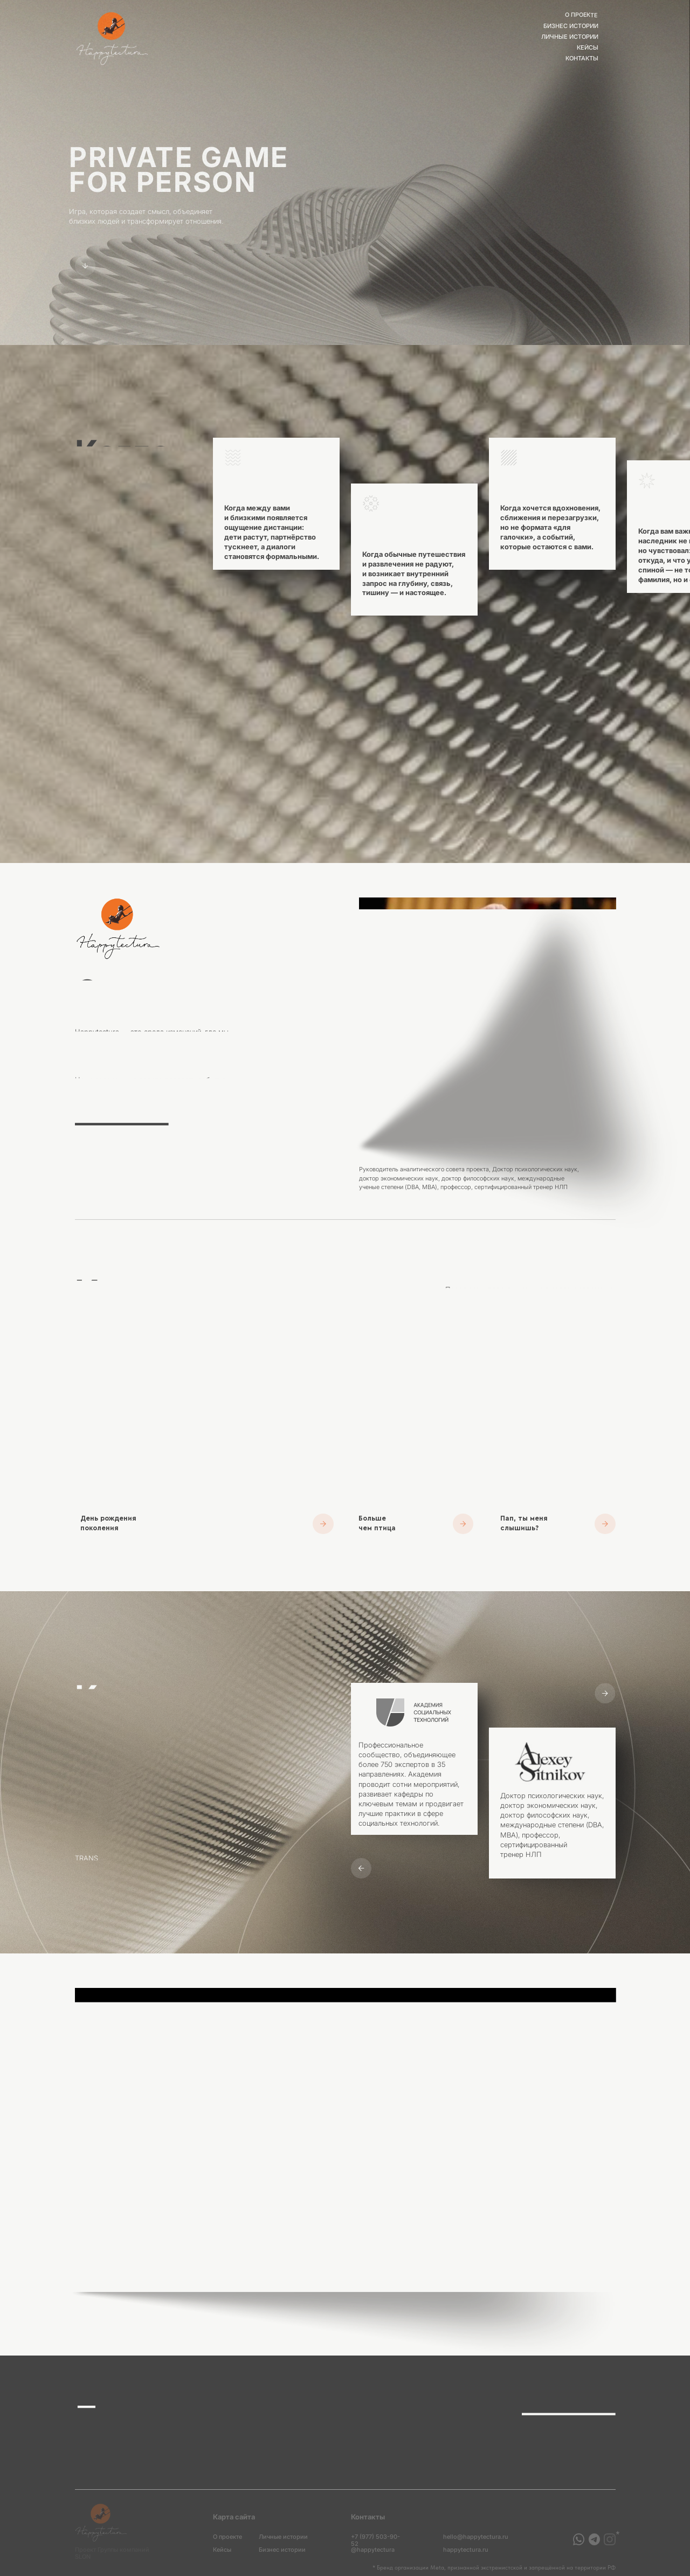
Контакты (581, 58)
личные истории (569, 36)
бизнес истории (570, 26)
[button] (558, 1431)
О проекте (581, 15)
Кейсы (587, 47)
